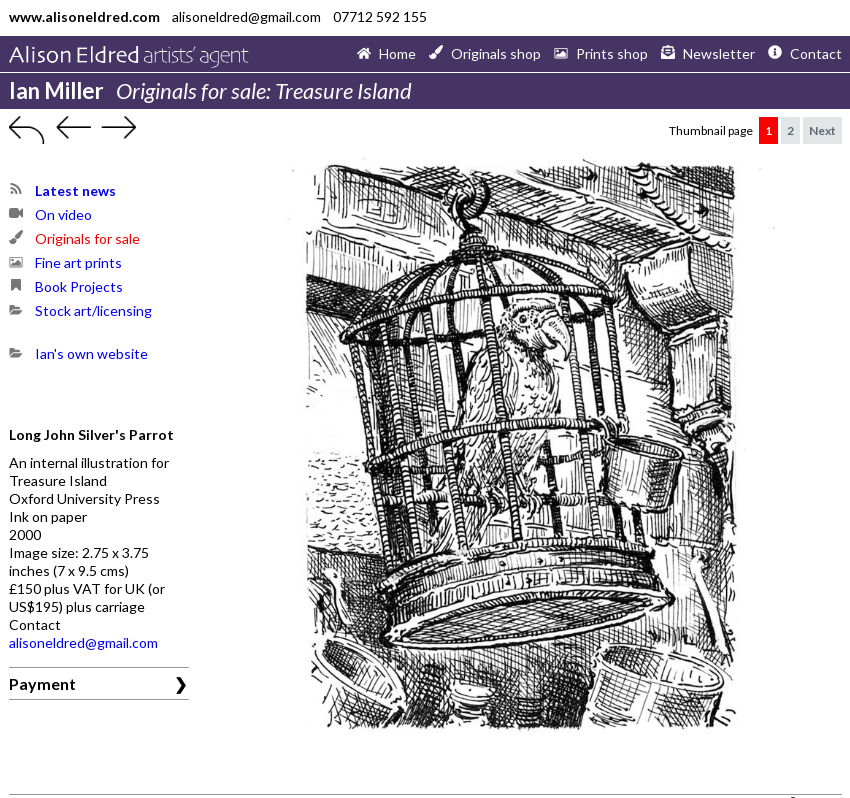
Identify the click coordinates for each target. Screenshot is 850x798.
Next (822, 130)
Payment (42, 683)
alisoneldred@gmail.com (83, 642)
